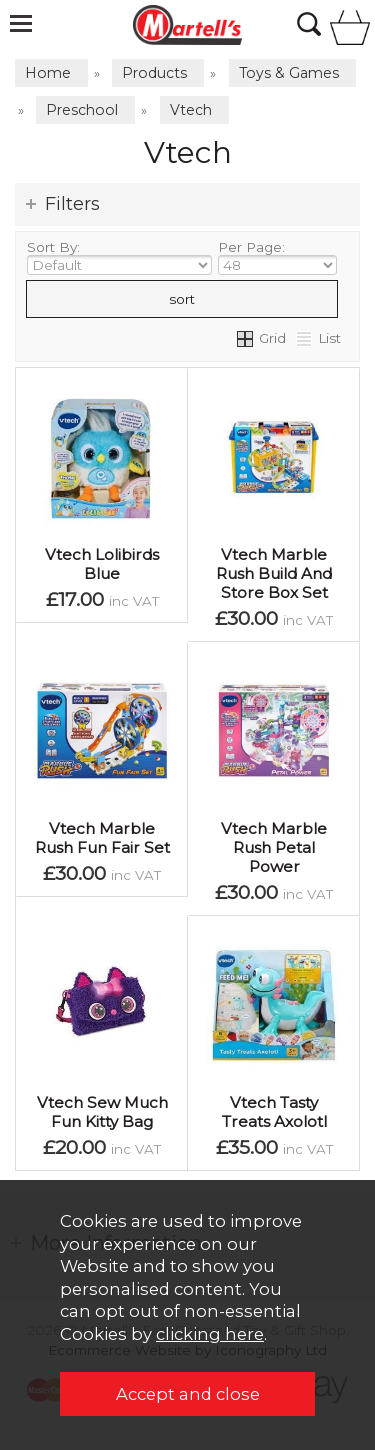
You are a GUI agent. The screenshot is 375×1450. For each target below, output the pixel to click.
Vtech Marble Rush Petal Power (274, 847)
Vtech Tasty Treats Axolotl (274, 1112)
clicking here (210, 1334)
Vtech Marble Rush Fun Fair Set (102, 838)
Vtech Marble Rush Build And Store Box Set (274, 573)
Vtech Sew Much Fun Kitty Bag (102, 1112)
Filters (72, 204)
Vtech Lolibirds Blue (102, 564)
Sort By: (119, 257)
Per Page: (277, 257)
